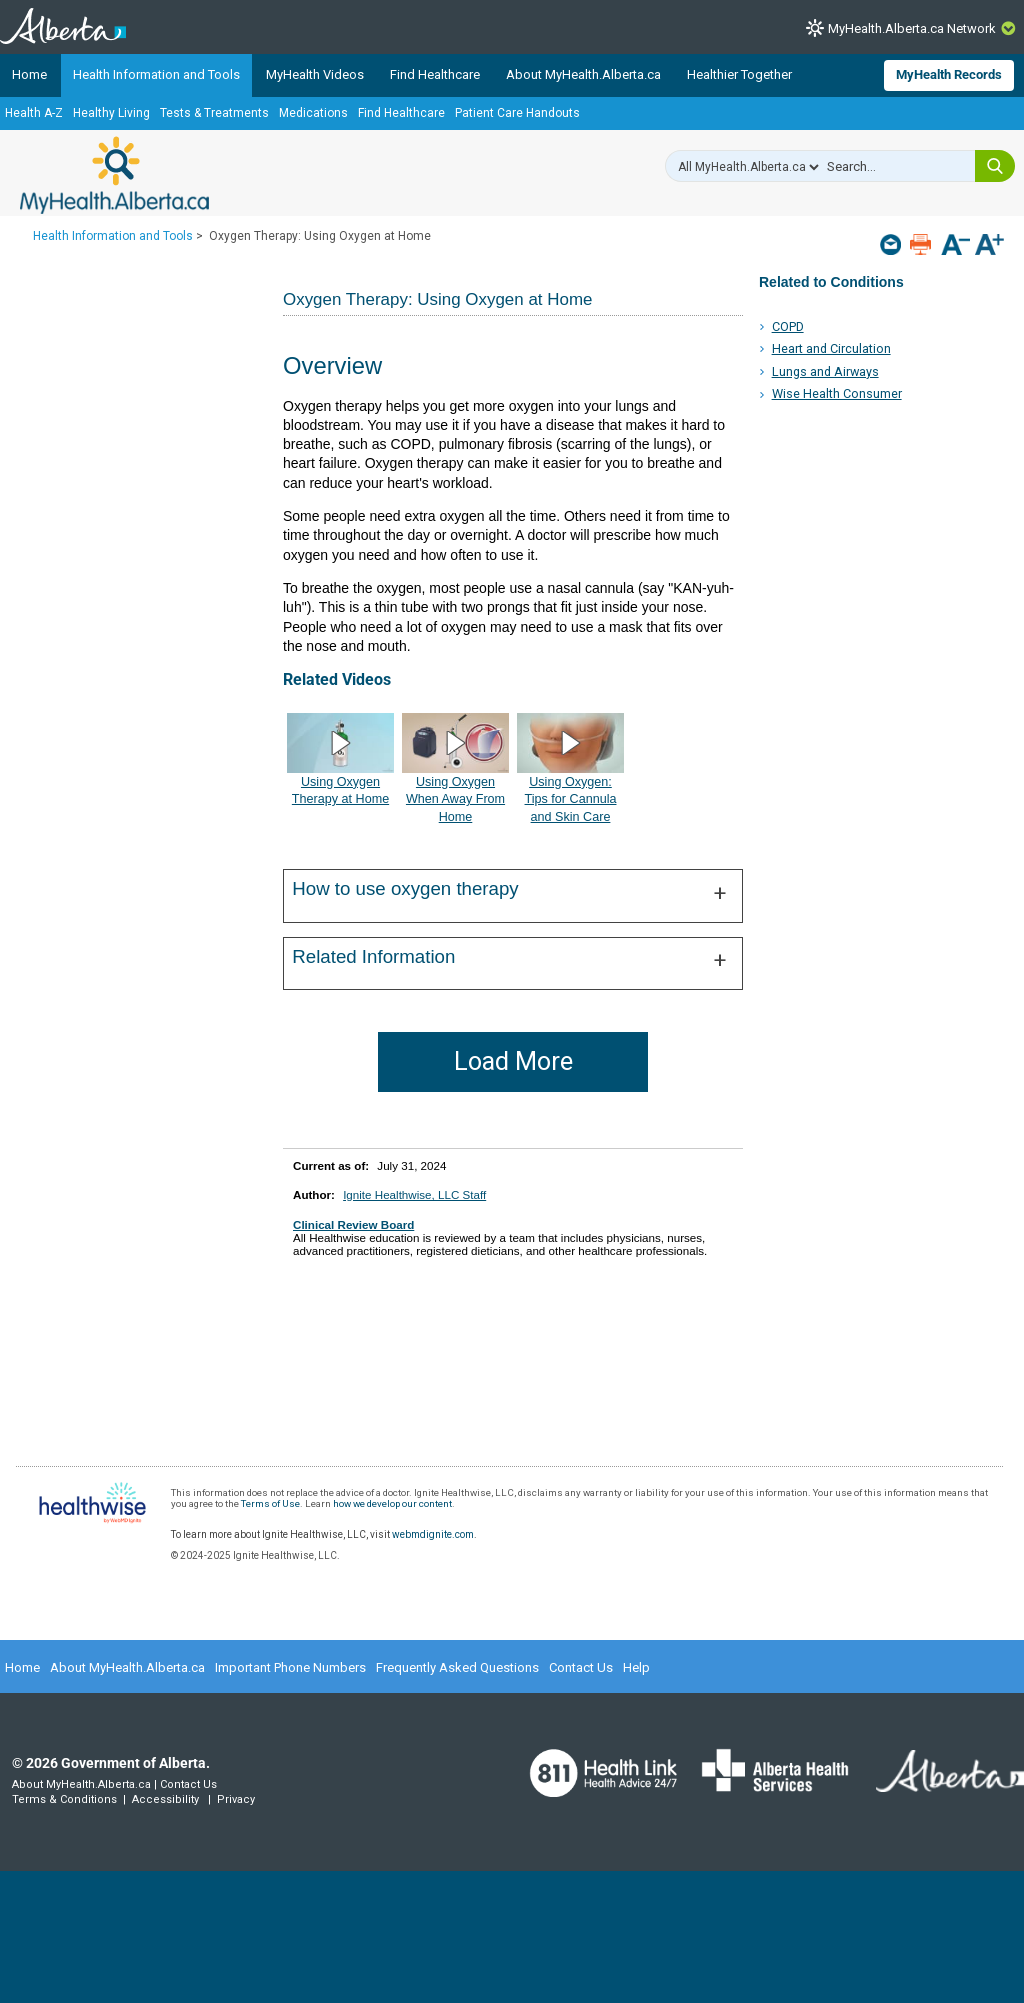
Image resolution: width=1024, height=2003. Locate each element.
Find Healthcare (435, 74)
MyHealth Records (949, 74)
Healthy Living (111, 113)
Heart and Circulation (831, 348)
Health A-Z (34, 113)
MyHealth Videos (315, 74)
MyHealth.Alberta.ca (114, 175)
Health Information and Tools (156, 74)
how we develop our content (392, 1503)
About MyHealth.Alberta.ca (583, 74)
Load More (513, 1061)
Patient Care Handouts (517, 113)
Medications (313, 113)
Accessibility (165, 1799)
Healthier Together (739, 74)
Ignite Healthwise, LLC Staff (414, 1194)
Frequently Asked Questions (457, 1667)
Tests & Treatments (214, 113)
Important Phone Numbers (290, 1667)
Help (636, 1667)
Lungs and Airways (825, 371)
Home (29, 74)
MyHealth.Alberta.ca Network (912, 28)
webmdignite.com (433, 1534)
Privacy (236, 1799)
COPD (788, 326)
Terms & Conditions (64, 1799)
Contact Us (581, 1667)
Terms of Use (270, 1503)
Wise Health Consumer (837, 393)
